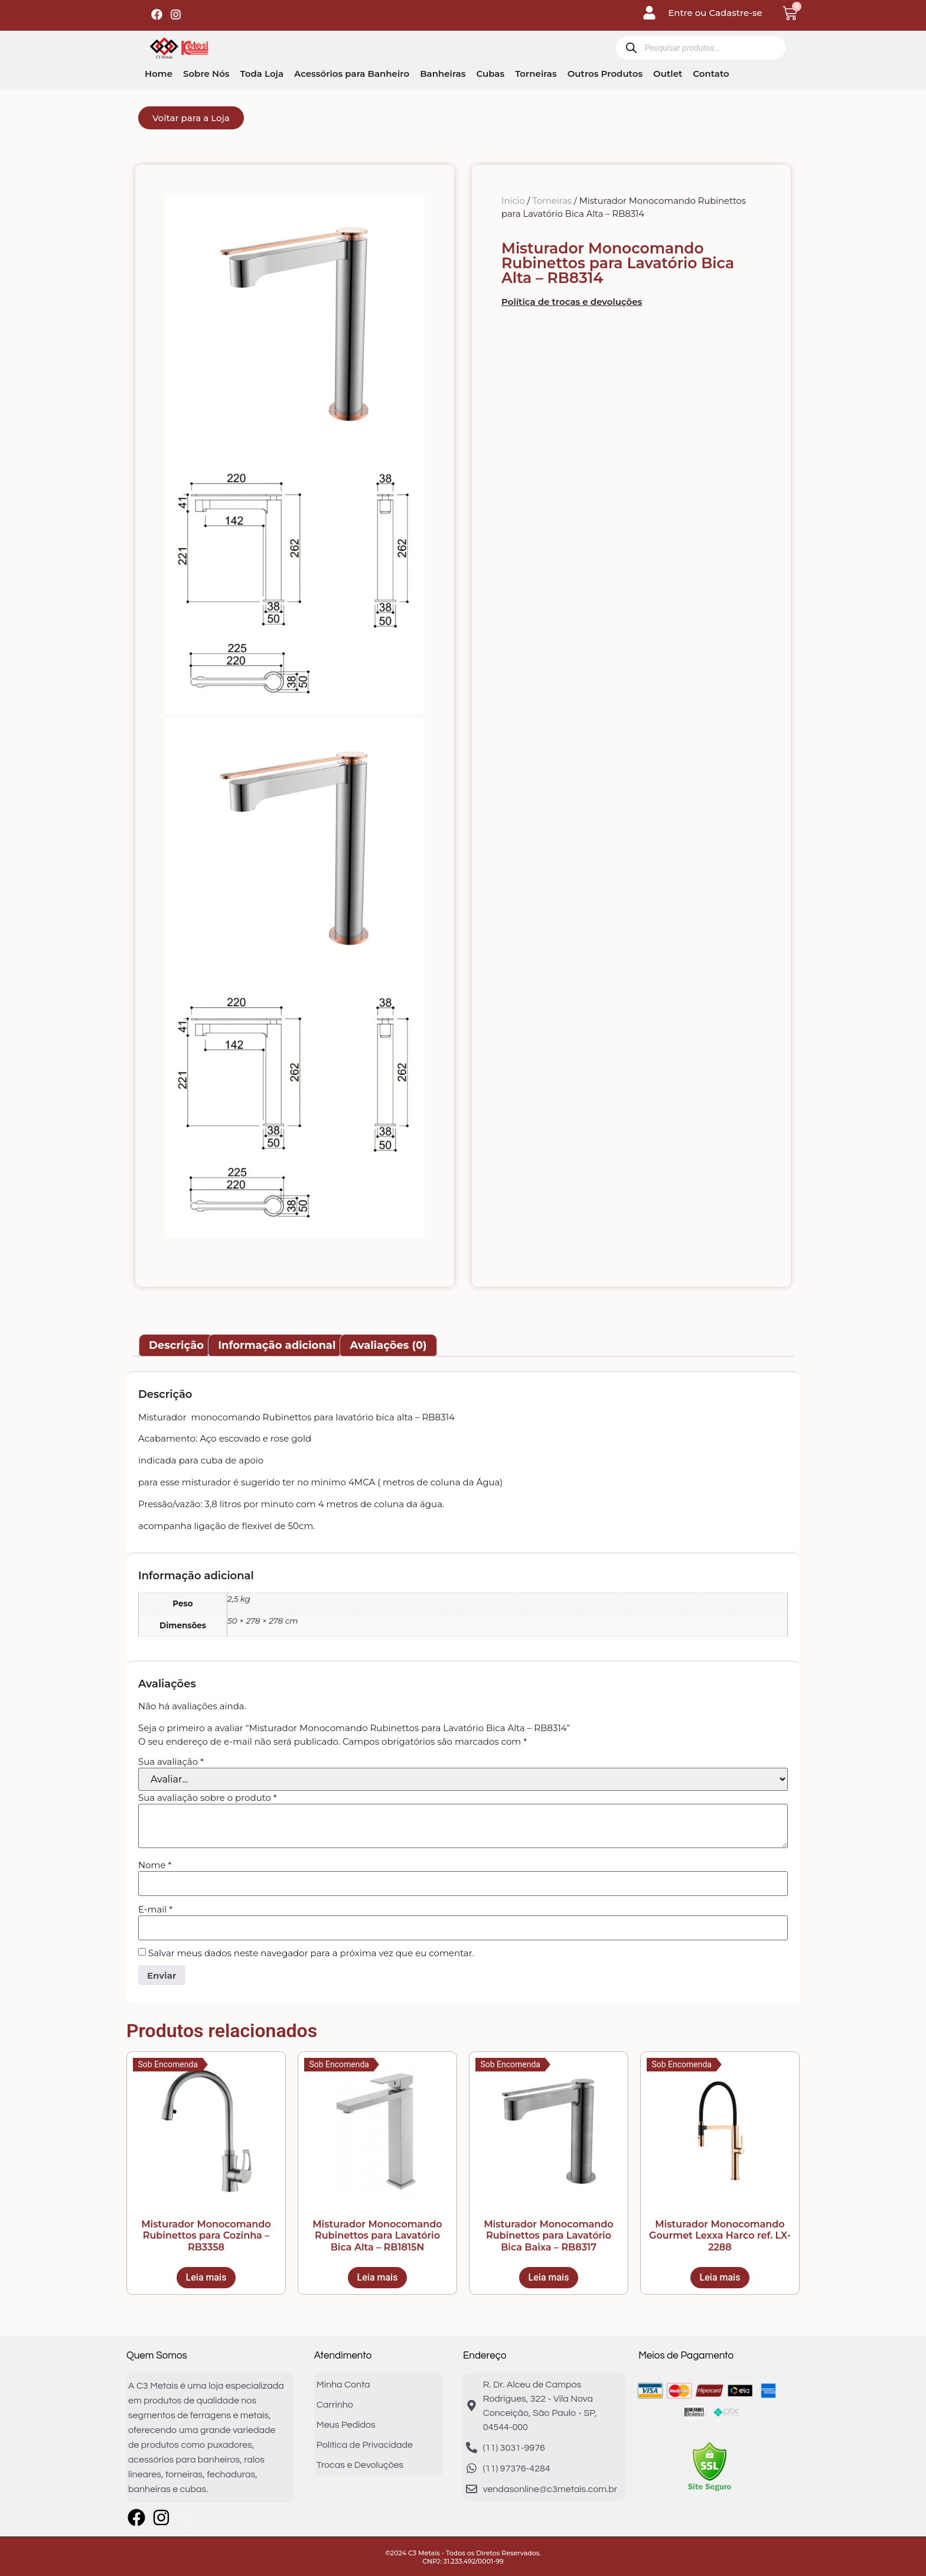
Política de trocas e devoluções (571, 301)
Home (158, 73)
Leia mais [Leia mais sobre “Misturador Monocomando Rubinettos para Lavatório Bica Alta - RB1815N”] (377, 2277)
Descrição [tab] (176, 1345)
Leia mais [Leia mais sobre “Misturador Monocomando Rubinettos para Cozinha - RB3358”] (206, 2277)
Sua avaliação (171, 1761)
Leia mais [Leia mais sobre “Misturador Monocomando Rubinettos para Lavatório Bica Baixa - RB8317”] (549, 2277)
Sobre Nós (206, 73)
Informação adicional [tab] (276, 1345)
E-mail (155, 1909)
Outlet (667, 73)
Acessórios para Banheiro (351, 73)
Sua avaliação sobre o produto (207, 1797)
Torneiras (536, 73)
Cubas (490, 73)
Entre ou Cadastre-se (715, 12)
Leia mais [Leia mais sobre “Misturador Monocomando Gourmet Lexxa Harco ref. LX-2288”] (720, 2277)
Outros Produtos (605, 73)
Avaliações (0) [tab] (388, 1345)
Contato (711, 73)
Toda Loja (261, 73)
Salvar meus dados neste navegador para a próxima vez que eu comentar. (311, 1953)
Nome (154, 1865)
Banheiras (442, 73)
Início (513, 201)
